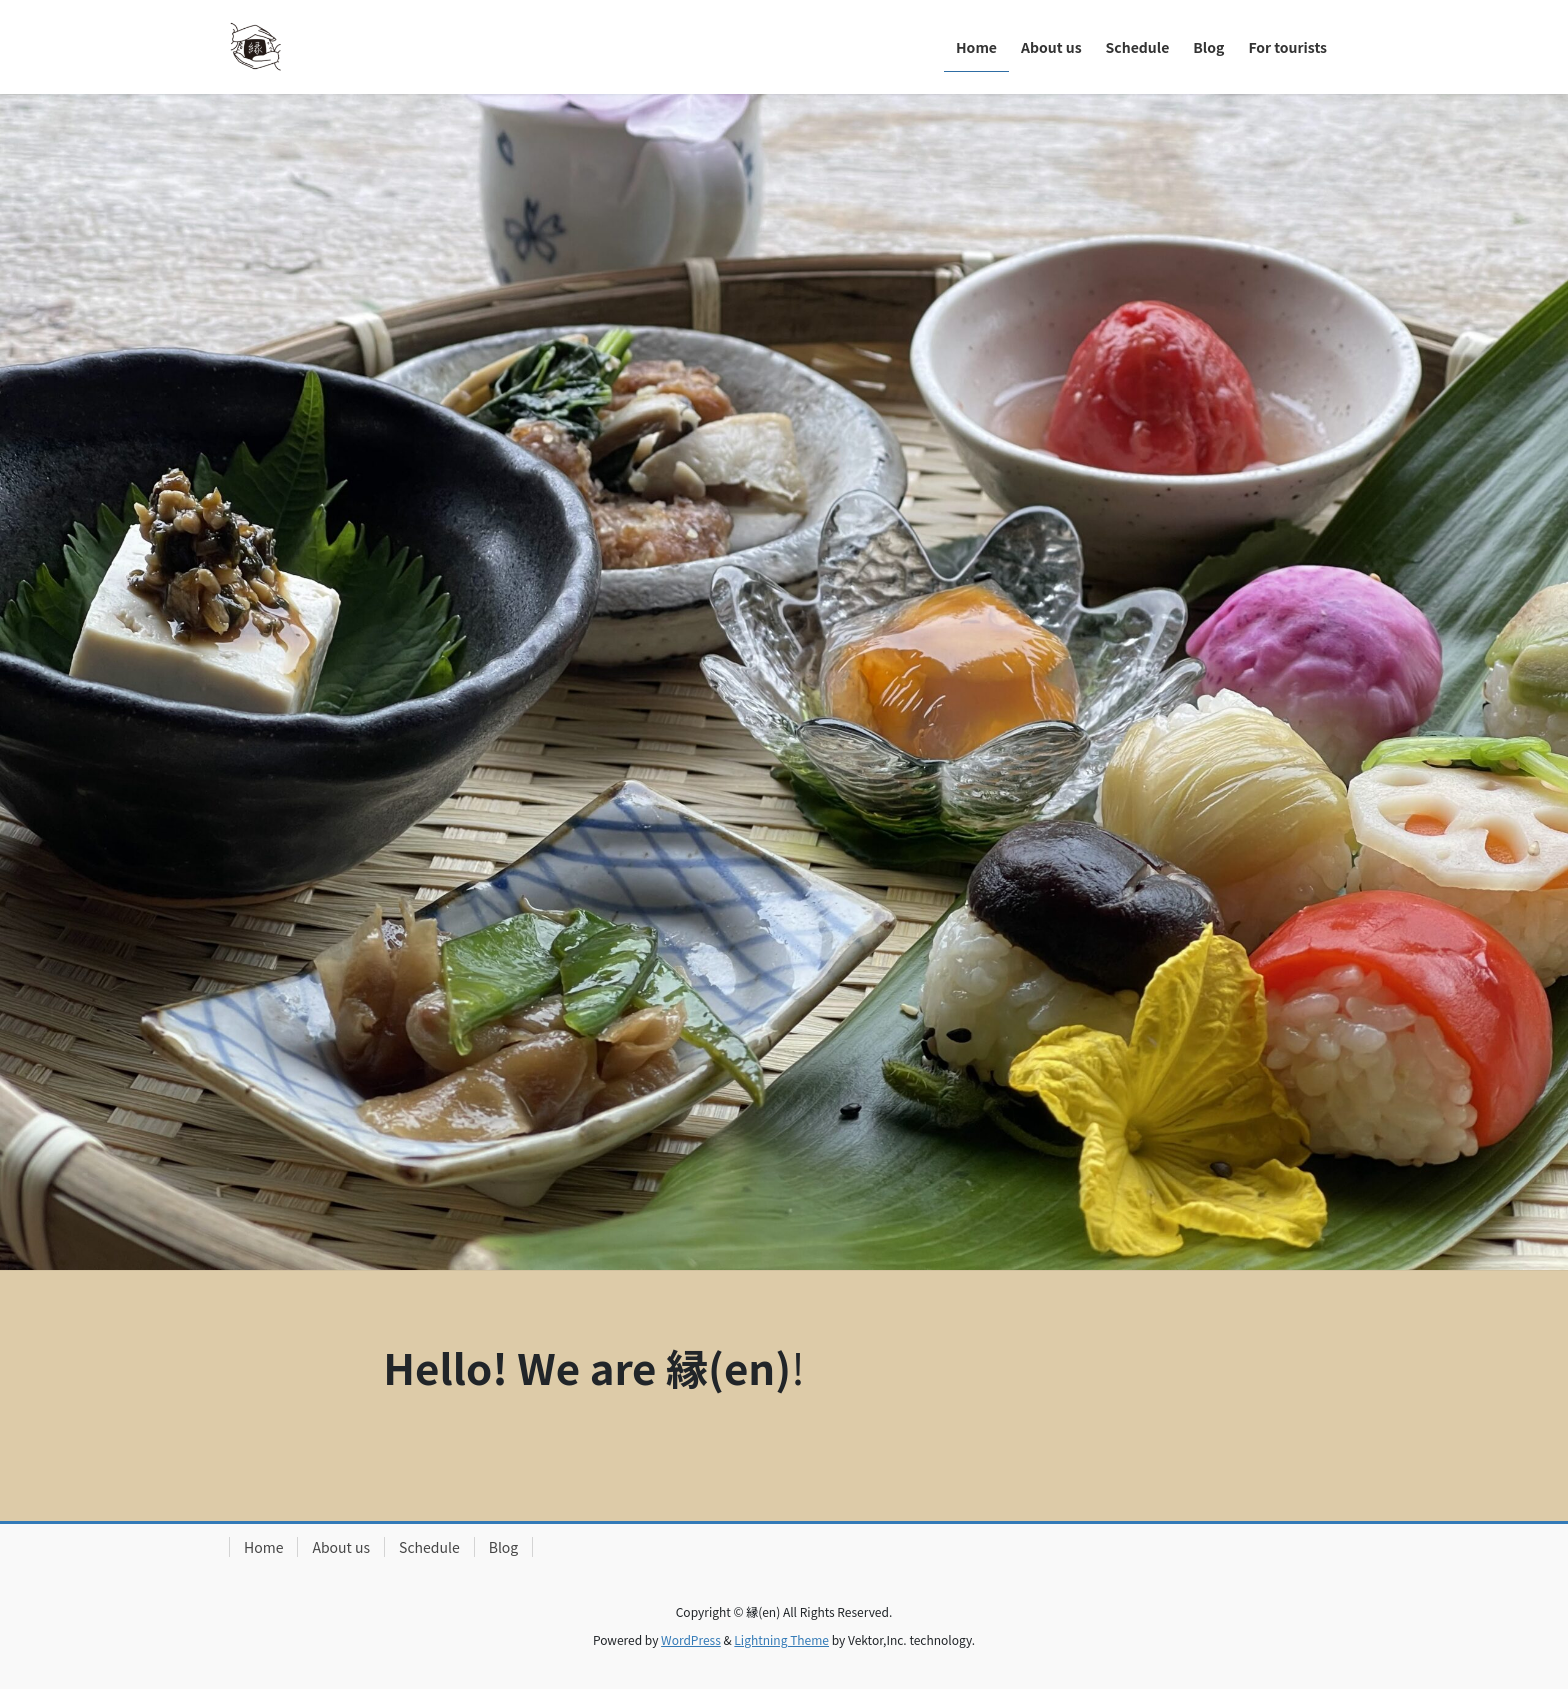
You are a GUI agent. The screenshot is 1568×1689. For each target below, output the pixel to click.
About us (341, 1547)
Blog (504, 1547)
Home (263, 1547)
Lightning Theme (781, 1639)
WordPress (691, 1639)
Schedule (429, 1547)
